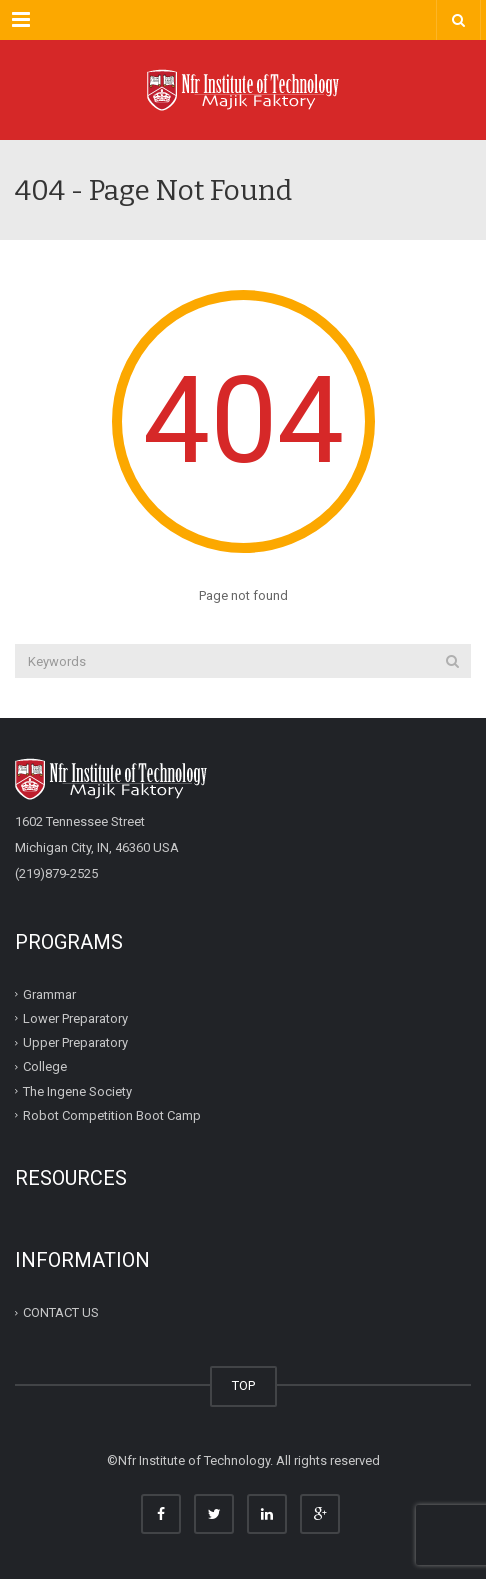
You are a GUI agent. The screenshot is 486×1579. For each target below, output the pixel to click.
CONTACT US (61, 1312)
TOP (243, 1385)
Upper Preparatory (75, 1042)
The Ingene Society (77, 1090)
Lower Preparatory (75, 1018)
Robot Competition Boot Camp (112, 1115)
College (45, 1066)
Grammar (49, 993)
